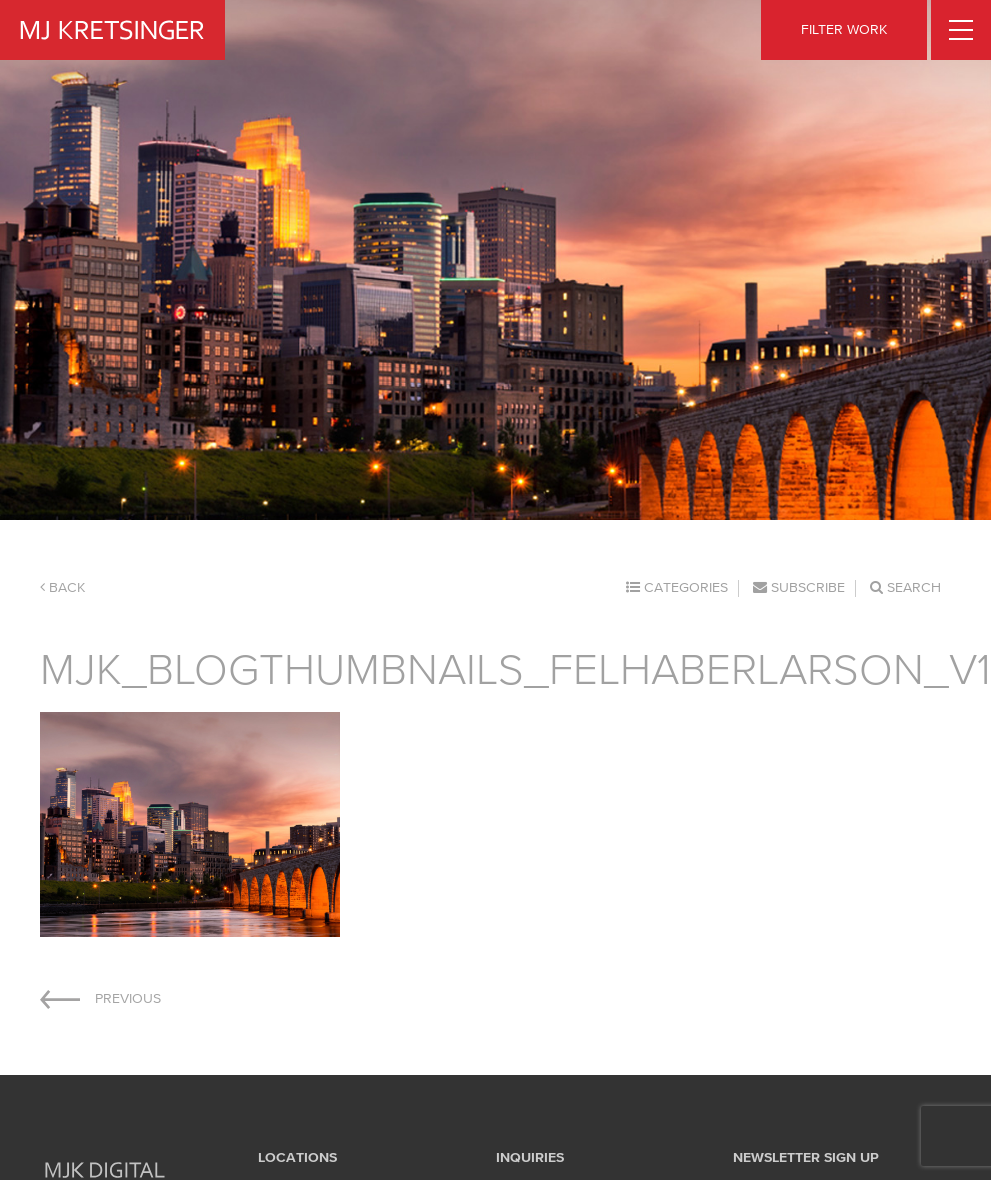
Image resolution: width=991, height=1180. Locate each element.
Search (905, 587)
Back (62, 587)
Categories (677, 587)
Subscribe (799, 587)
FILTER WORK (844, 29)
